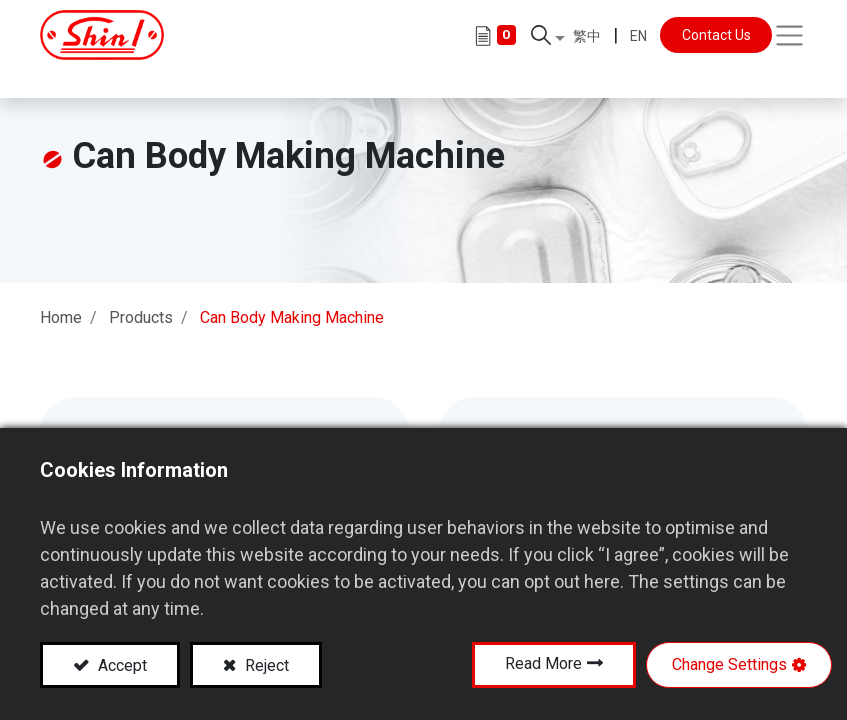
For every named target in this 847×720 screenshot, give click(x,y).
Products (141, 299)
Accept (120, 665)
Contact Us (716, 40)
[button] (548, 40)
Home (61, 299)
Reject (265, 665)
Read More (543, 663)
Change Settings (729, 664)
